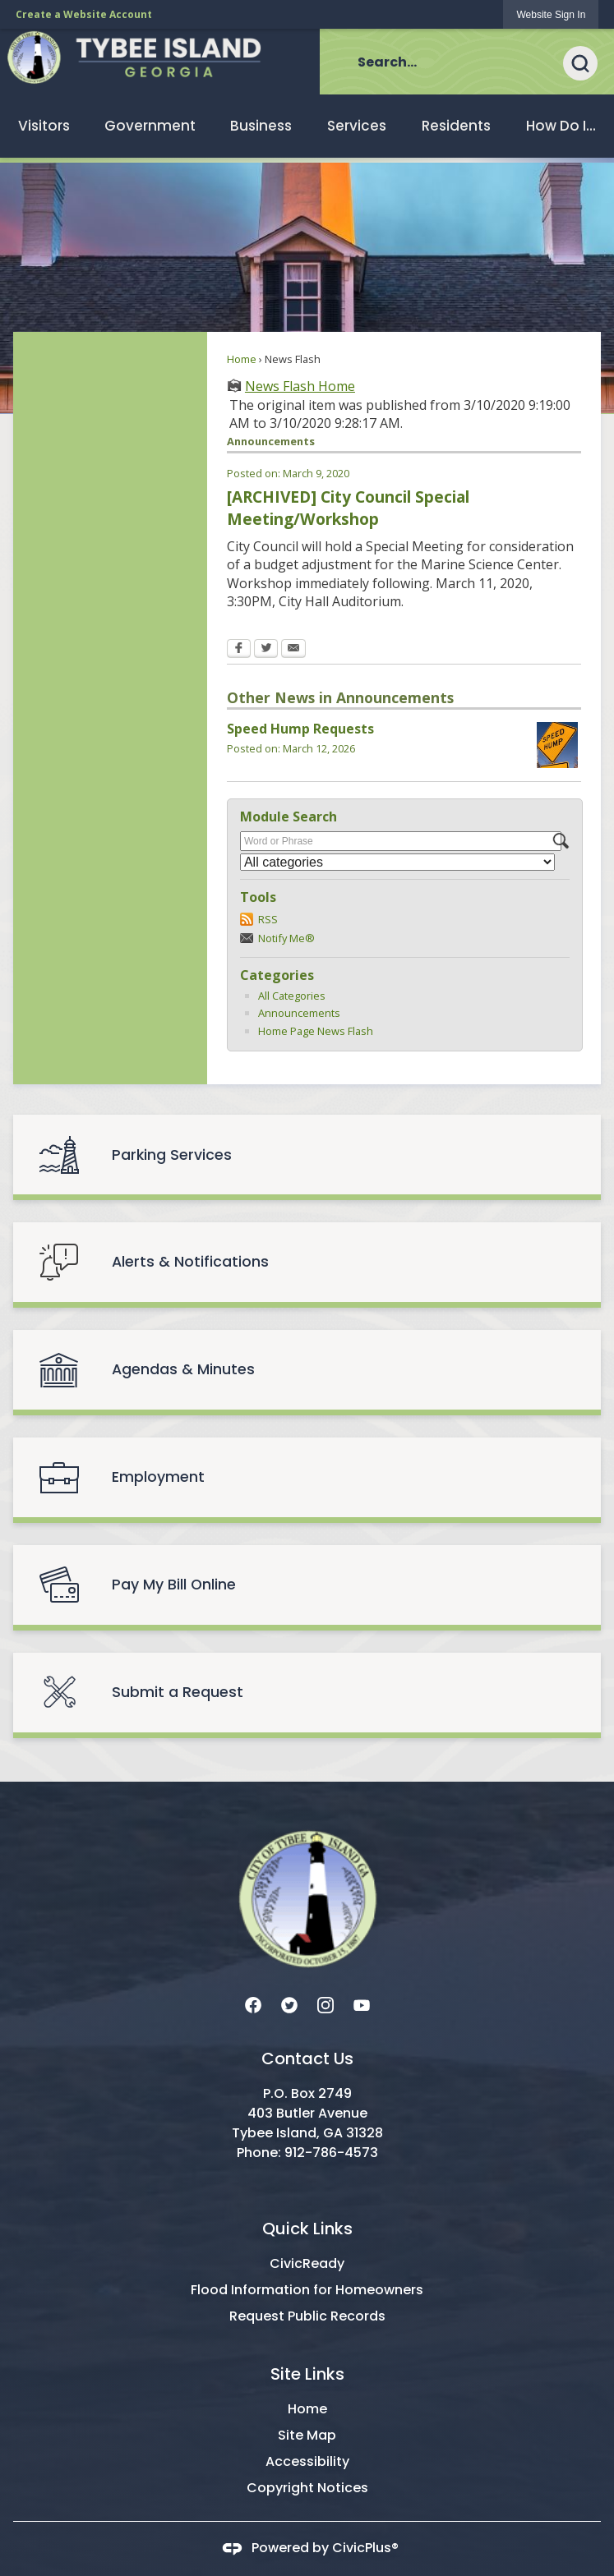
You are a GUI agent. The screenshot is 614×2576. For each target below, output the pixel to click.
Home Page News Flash (315, 1031)
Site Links (307, 2373)
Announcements (299, 1012)
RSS (268, 919)
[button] (588, 61)
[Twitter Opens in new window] (266, 649)
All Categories (291, 995)
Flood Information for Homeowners (307, 2289)
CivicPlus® (365, 2547)
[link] (550, 14)
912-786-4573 (331, 2152)
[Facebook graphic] (253, 2004)
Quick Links (307, 2228)
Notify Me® (286, 938)
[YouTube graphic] (361, 2004)
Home (241, 359)
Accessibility (307, 2461)
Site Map (307, 2435)
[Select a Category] (397, 862)
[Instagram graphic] (325, 2004)
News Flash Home (300, 386)
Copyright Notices (307, 2487)
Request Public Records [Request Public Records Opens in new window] (307, 2316)
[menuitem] (44, 126)
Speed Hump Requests (300, 729)
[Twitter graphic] (289, 2004)
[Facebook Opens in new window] (239, 649)
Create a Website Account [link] (84, 14)
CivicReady (307, 2263)
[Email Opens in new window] (293, 649)
